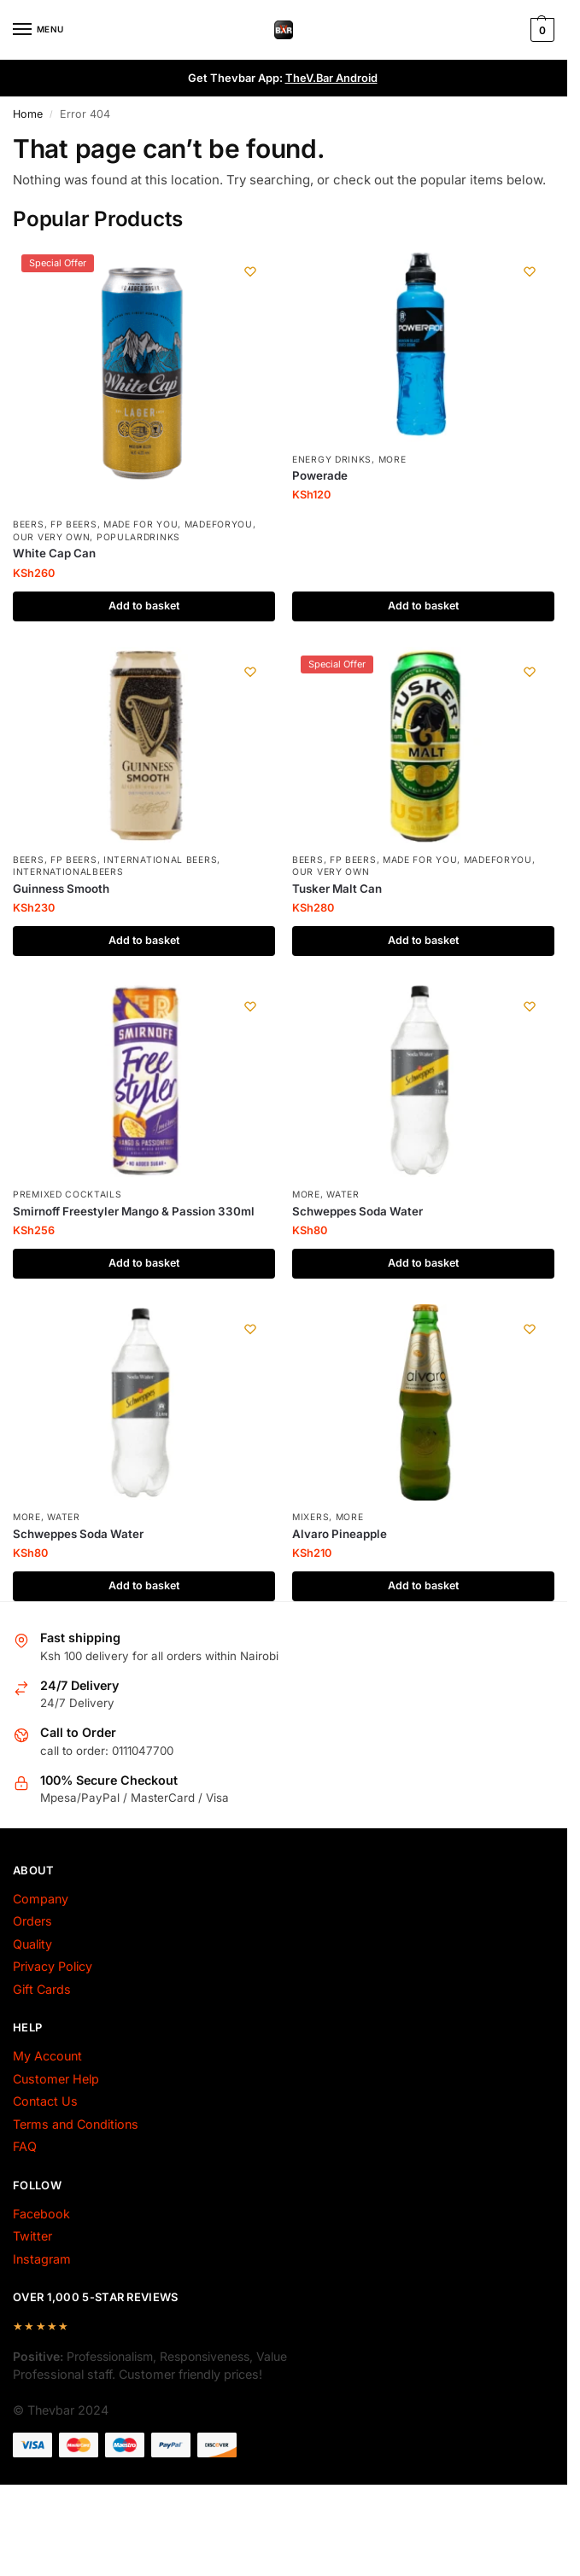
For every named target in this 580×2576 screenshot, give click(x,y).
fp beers (73, 524)
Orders (32, 1922)
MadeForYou (219, 524)
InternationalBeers (68, 872)
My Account (47, 2056)
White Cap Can (54, 553)
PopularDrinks (138, 537)
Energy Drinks (332, 459)
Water (343, 1195)
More (392, 459)
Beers (28, 524)
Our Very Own (51, 537)
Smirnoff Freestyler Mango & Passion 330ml (134, 1211)
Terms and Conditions (75, 2125)
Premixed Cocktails (67, 1195)
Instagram (42, 2260)
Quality (32, 1945)
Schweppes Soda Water (357, 1211)
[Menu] (38, 30)
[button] (540, 30)
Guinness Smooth (61, 888)
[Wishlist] (249, 271)
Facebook (41, 2214)
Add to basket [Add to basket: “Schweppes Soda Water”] (424, 1264)
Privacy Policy (52, 1967)
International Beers (160, 859)
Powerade (320, 475)
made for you (140, 524)
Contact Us (45, 2102)
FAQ (25, 2147)
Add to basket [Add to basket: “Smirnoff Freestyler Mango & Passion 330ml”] (144, 1264)
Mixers (310, 1517)
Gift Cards (42, 1990)
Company (40, 1899)
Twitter (32, 2236)
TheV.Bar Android (331, 78)
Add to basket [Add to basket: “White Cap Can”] (144, 606)
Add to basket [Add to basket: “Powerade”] (424, 606)
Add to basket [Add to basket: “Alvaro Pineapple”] (424, 1587)
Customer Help (56, 2079)
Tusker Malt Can (337, 888)
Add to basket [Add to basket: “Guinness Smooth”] (144, 941)
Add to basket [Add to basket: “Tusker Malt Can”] (424, 941)
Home (28, 114)
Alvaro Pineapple (339, 1535)
